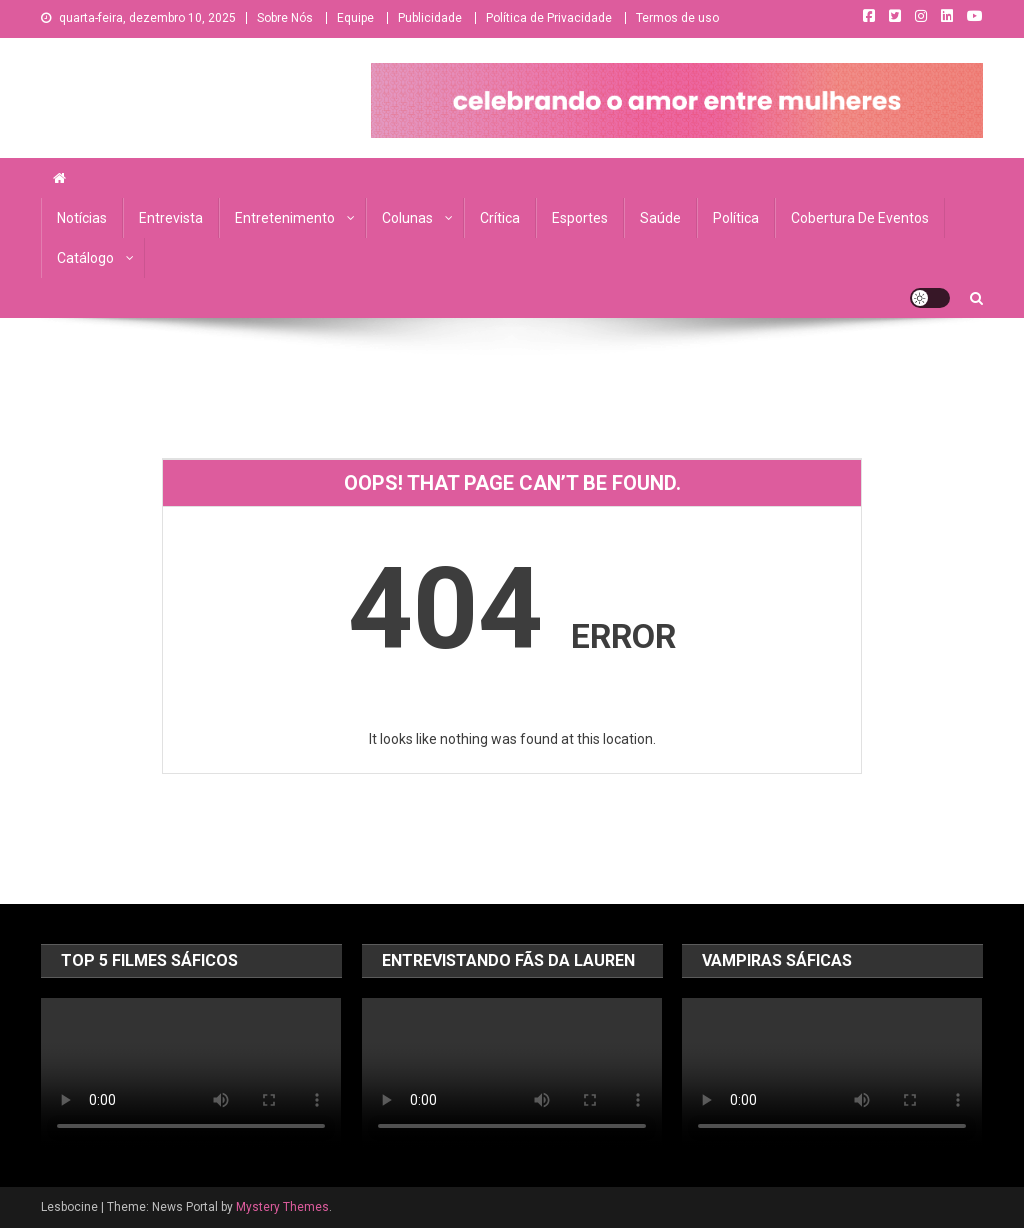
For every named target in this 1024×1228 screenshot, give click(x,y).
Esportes (580, 218)
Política (736, 218)
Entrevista (171, 218)
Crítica (500, 218)
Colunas (407, 218)
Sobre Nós (285, 18)
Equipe (355, 18)
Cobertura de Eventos (860, 218)
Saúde (660, 218)
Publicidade (430, 18)
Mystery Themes (282, 1207)
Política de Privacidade (549, 18)
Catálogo (85, 258)
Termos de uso (677, 18)
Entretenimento (285, 218)
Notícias (82, 218)
